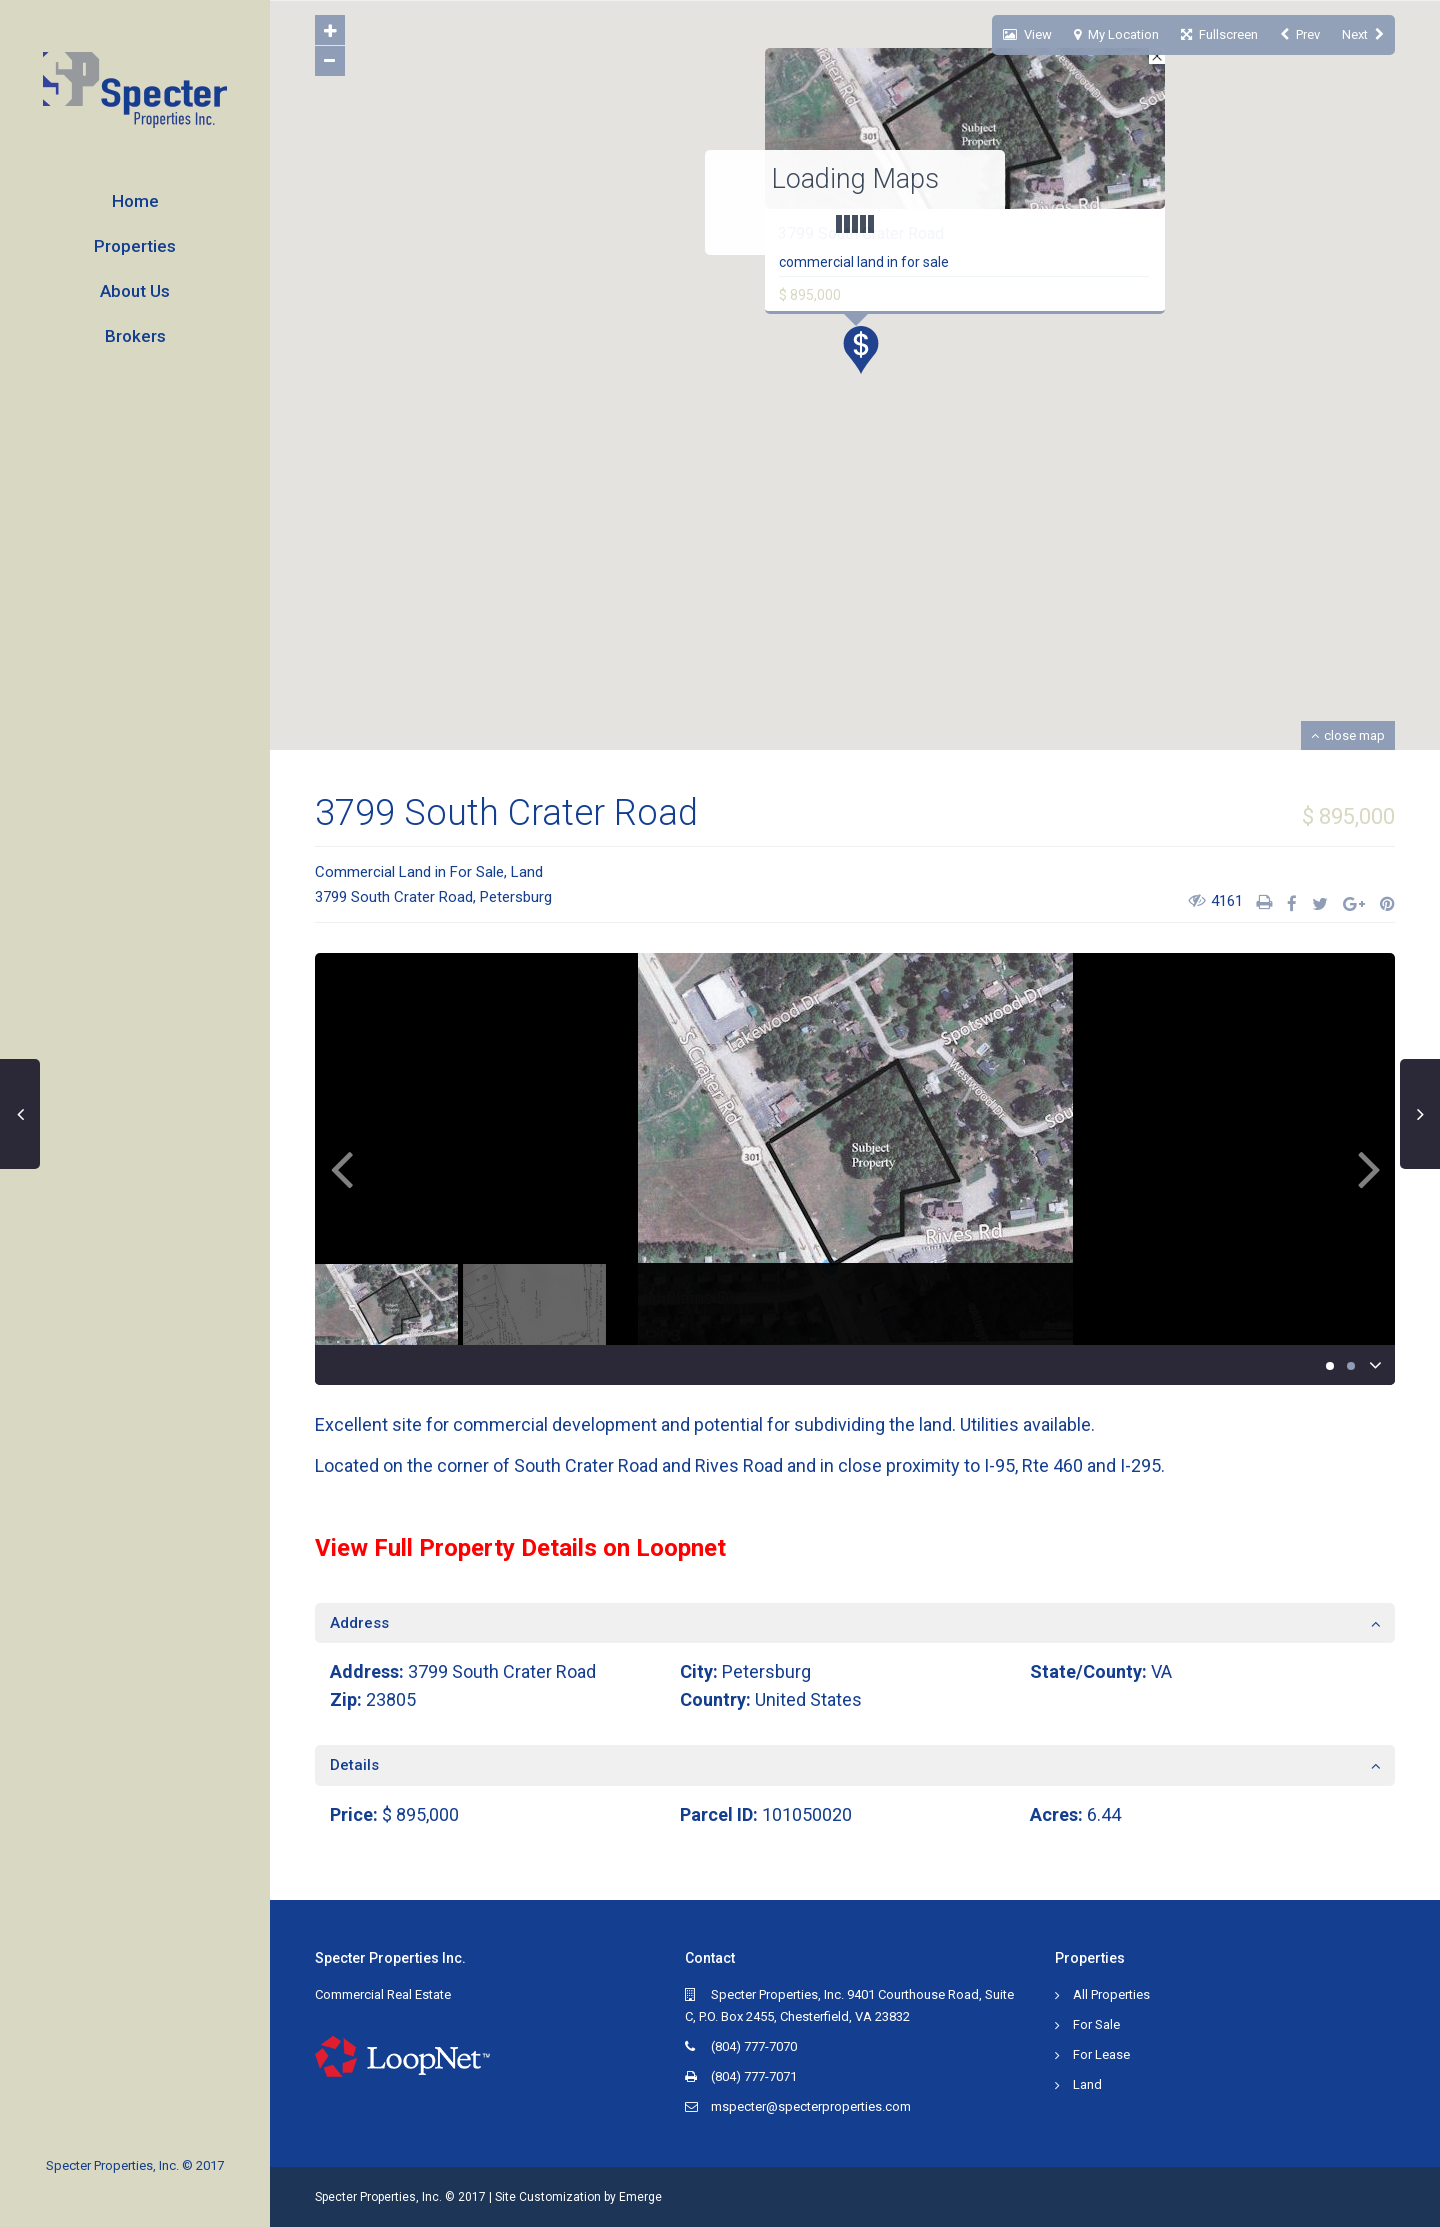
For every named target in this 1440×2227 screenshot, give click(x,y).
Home (135, 201)
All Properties (1111, 1994)
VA (1161, 1671)
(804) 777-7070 (754, 2046)
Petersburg (516, 897)
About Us (135, 291)
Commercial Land (373, 872)
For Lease (1101, 2054)
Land (527, 872)
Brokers (135, 336)
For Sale (477, 872)
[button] (868, 355)
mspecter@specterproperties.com (811, 2106)
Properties (135, 246)
